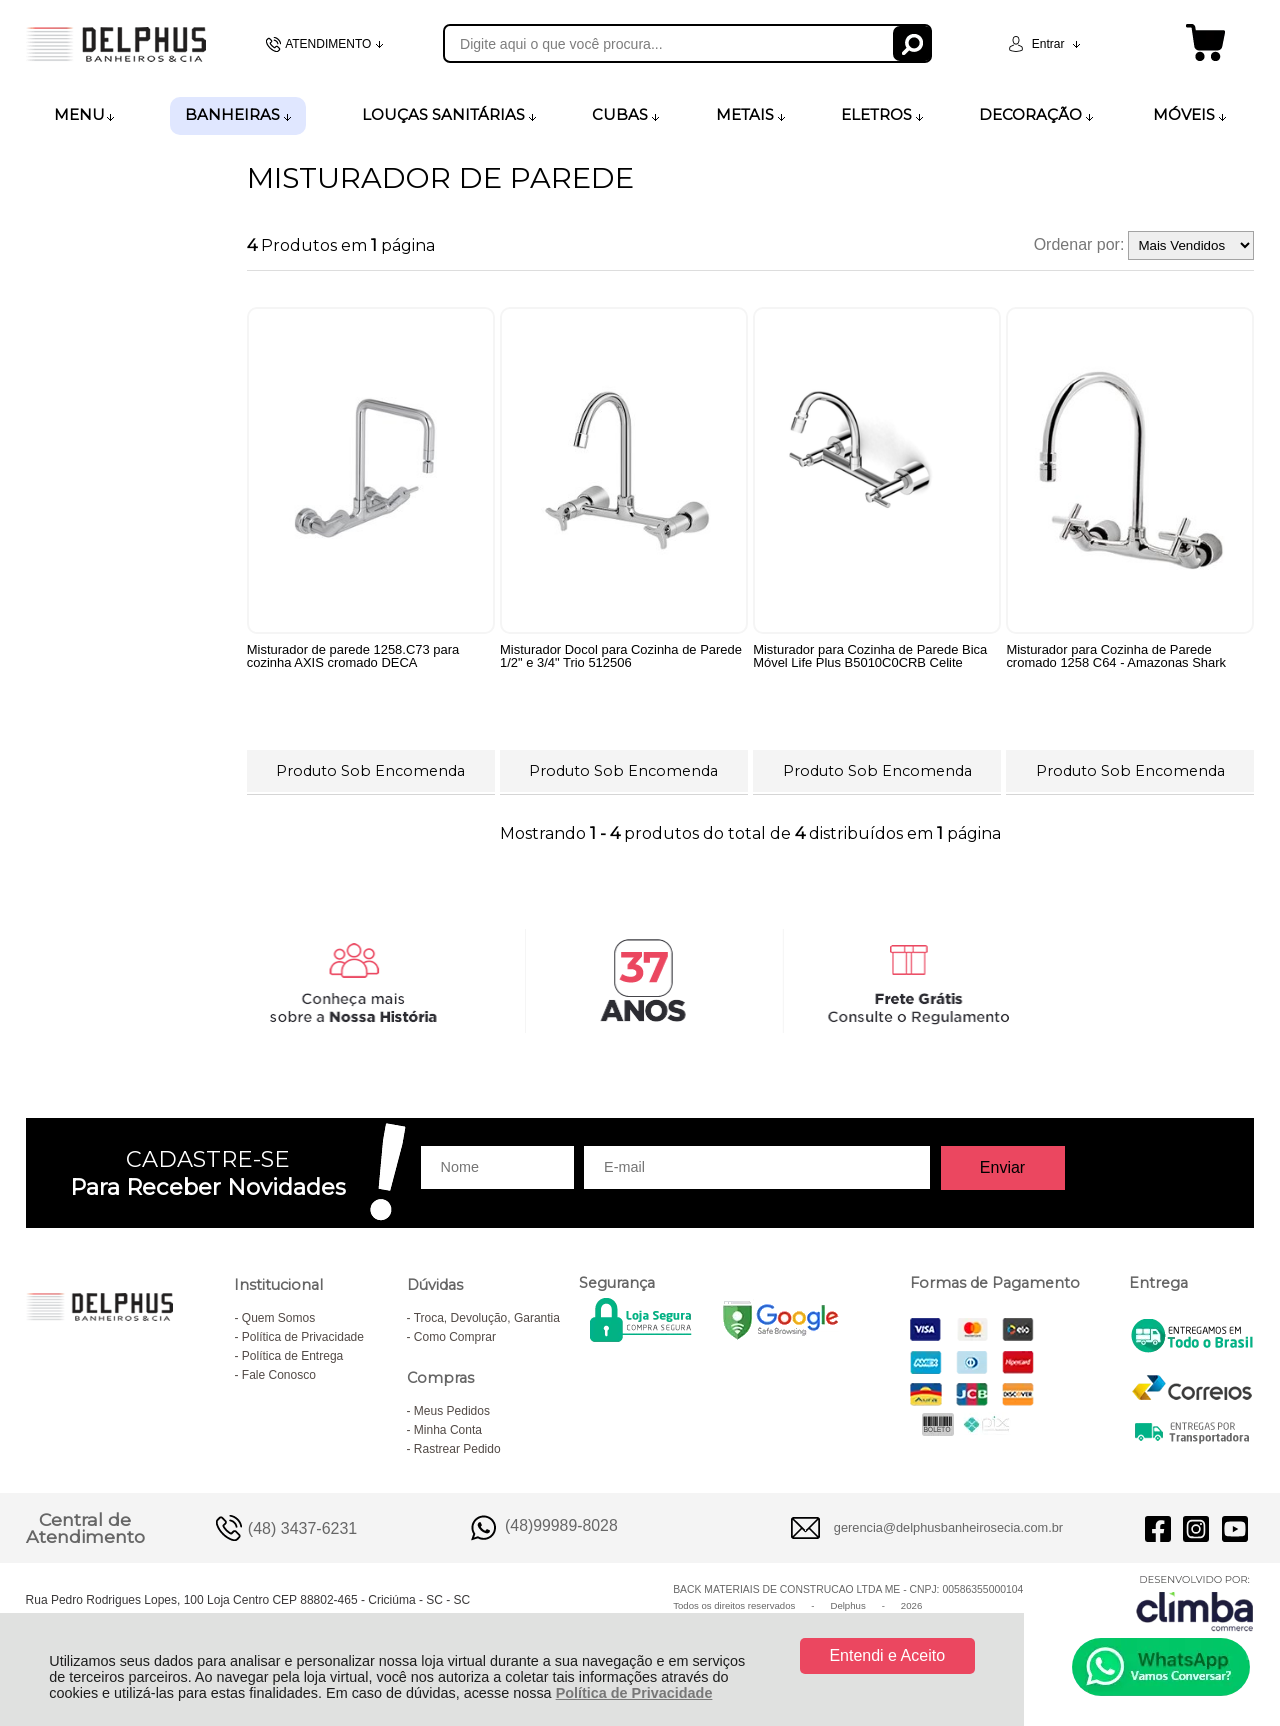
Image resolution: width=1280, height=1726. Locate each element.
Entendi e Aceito (887, 1655)
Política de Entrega (292, 1360)
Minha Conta (448, 1434)
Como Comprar (455, 1341)
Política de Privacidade (634, 1693)
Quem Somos (278, 1322)
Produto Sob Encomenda (370, 770)
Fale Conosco (279, 1379)
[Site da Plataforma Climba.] (1195, 1606)
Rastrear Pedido (457, 1453)
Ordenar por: (1079, 244)
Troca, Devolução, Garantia (487, 1322)
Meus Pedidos (452, 1415)
